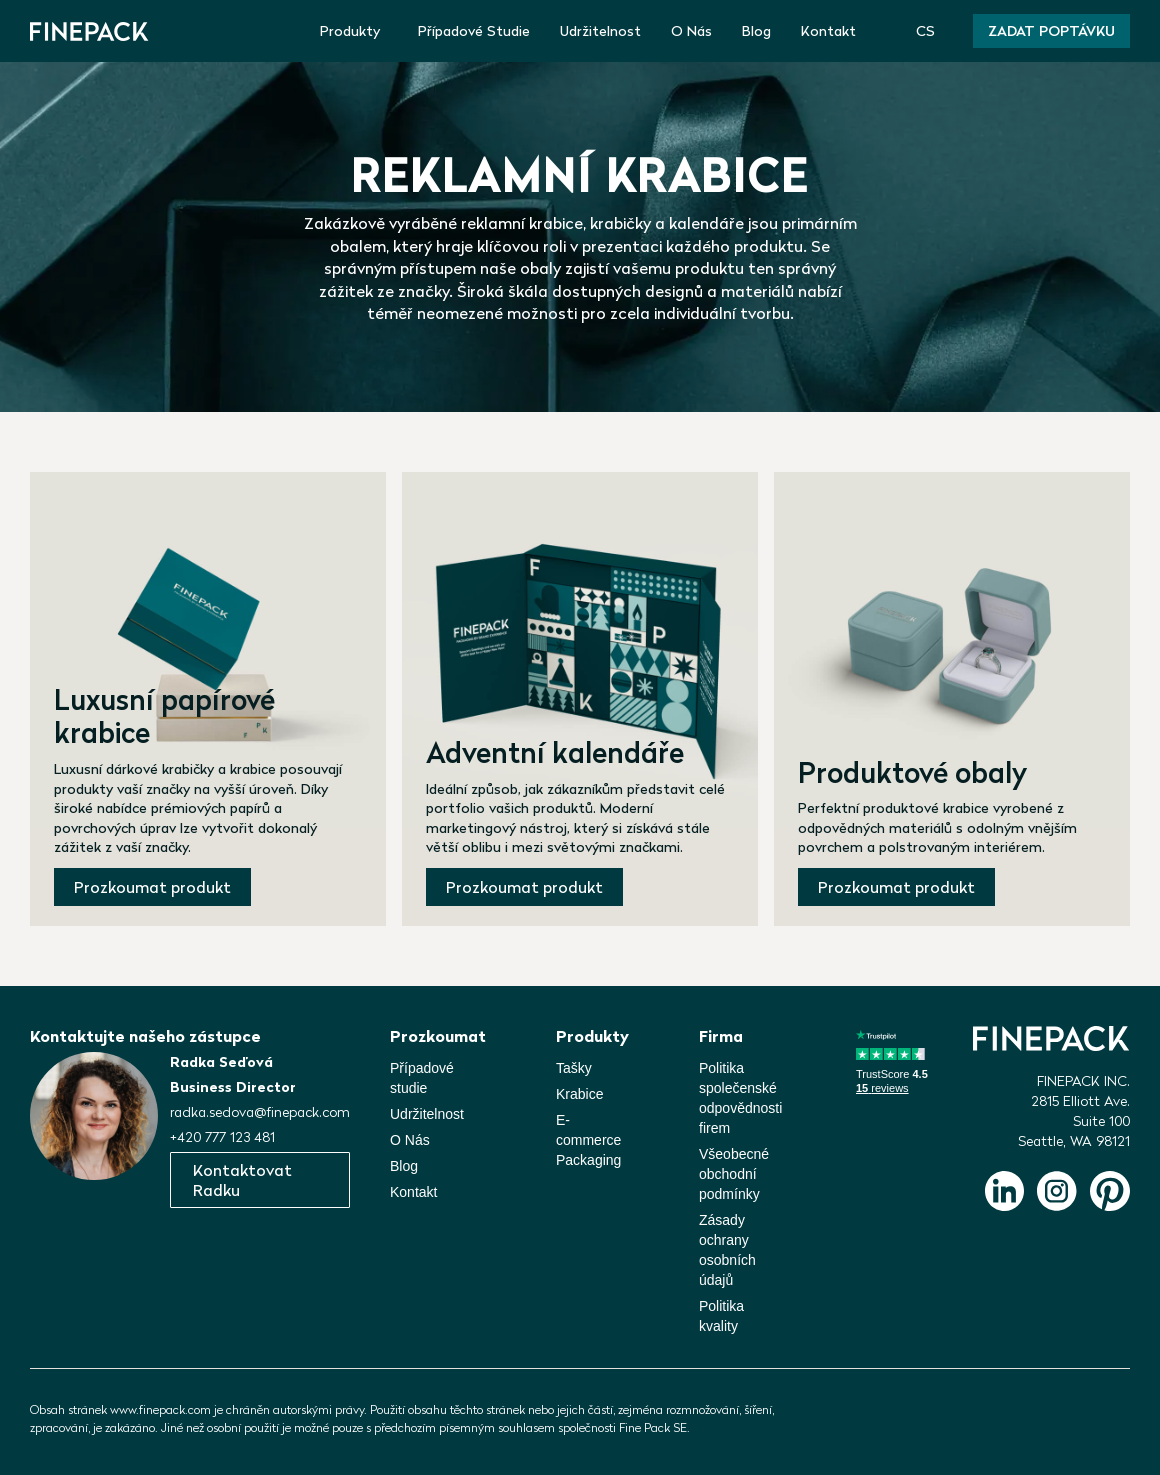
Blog (756, 31)
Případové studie (422, 1078)
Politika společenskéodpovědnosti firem (740, 1098)
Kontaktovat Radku (242, 1180)
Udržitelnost (600, 31)
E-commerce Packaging (588, 1140)
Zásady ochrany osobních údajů (727, 1250)
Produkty (350, 31)
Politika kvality (721, 1316)
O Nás (691, 31)
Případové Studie (474, 31)
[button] (929, 31)
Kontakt (828, 31)
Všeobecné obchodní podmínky (734, 1174)
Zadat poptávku (1051, 31)
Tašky (574, 1068)
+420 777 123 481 (222, 1137)
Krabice (579, 1094)
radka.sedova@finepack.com (260, 1112)
